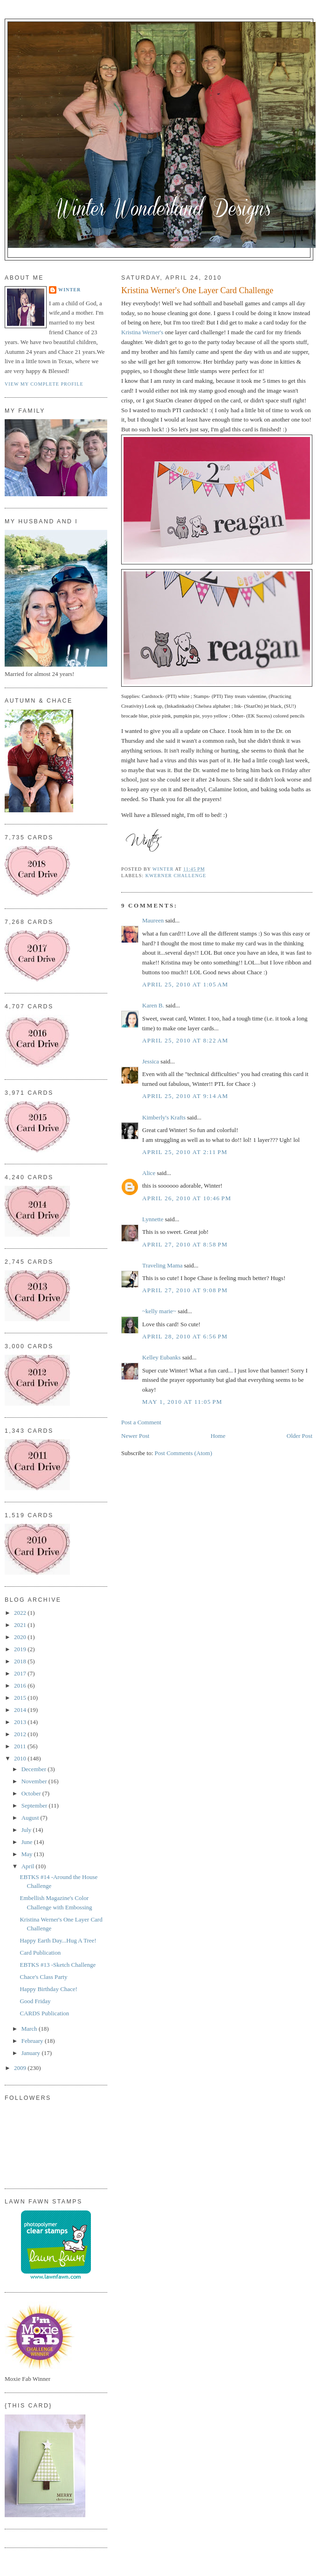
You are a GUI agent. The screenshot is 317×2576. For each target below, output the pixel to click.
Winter (69, 289)
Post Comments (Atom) (184, 1453)
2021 (21, 1624)
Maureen (153, 920)
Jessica (150, 1061)
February (33, 2040)
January (31, 2052)
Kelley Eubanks (161, 1357)
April (28, 1866)
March (30, 2028)
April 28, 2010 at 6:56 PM (184, 1336)
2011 (21, 1746)
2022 (21, 1612)
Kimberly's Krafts (164, 1117)
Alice (149, 1172)
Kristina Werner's (143, 332)
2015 (21, 1697)
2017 (21, 1673)
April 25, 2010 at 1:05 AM (185, 984)
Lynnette (153, 1219)
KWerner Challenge (176, 875)
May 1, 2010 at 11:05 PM (182, 1401)
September (35, 1805)
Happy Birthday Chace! (48, 1988)
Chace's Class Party (43, 1976)
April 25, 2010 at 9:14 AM (185, 1095)
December (34, 1769)
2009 (21, 2067)
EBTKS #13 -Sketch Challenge (58, 1964)
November (34, 1781)
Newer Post (135, 1435)
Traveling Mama (162, 1265)
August (31, 1817)
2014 (21, 1709)
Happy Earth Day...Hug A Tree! (58, 1940)
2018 (21, 1661)
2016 (21, 1685)
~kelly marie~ (159, 1311)
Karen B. (153, 1005)
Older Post (299, 1435)
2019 (21, 1649)
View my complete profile (44, 384)
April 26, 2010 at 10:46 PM (186, 1198)
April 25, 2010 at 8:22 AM (185, 1040)
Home (218, 1435)
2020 (21, 1636)
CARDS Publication (44, 2013)
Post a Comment (141, 1422)
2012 (21, 1734)
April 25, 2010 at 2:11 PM (184, 1151)
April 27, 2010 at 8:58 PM (184, 1244)
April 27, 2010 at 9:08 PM (184, 1290)
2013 (21, 1721)
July (27, 1829)
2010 (21, 1758)
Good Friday (35, 2001)
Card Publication (40, 1952)
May (27, 1854)
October (31, 1793)
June (27, 1841)
